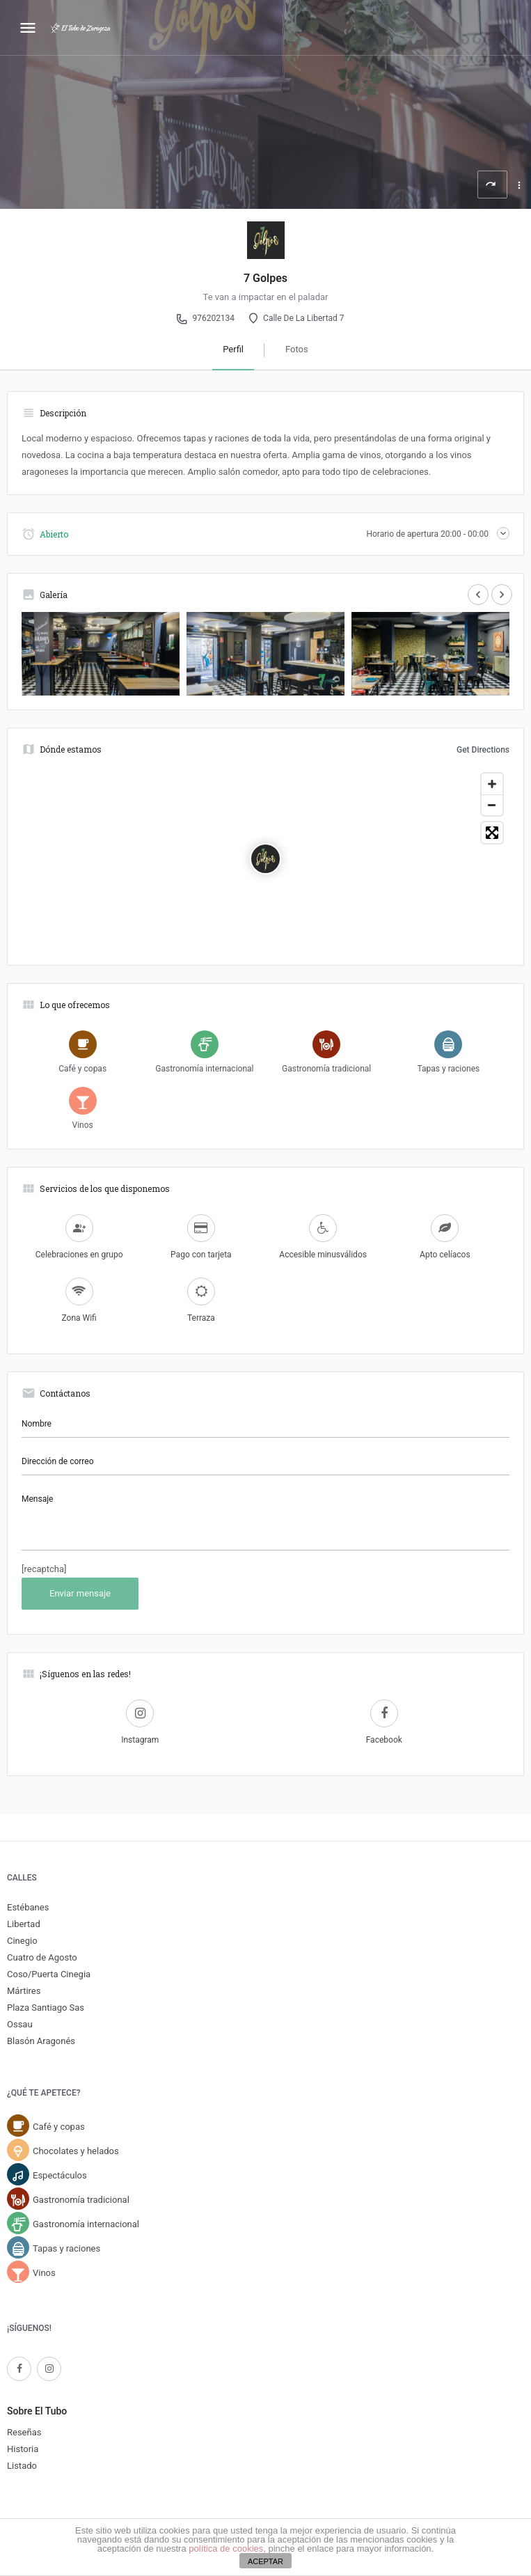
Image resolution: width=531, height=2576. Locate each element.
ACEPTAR (265, 2561)
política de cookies (226, 2548)
